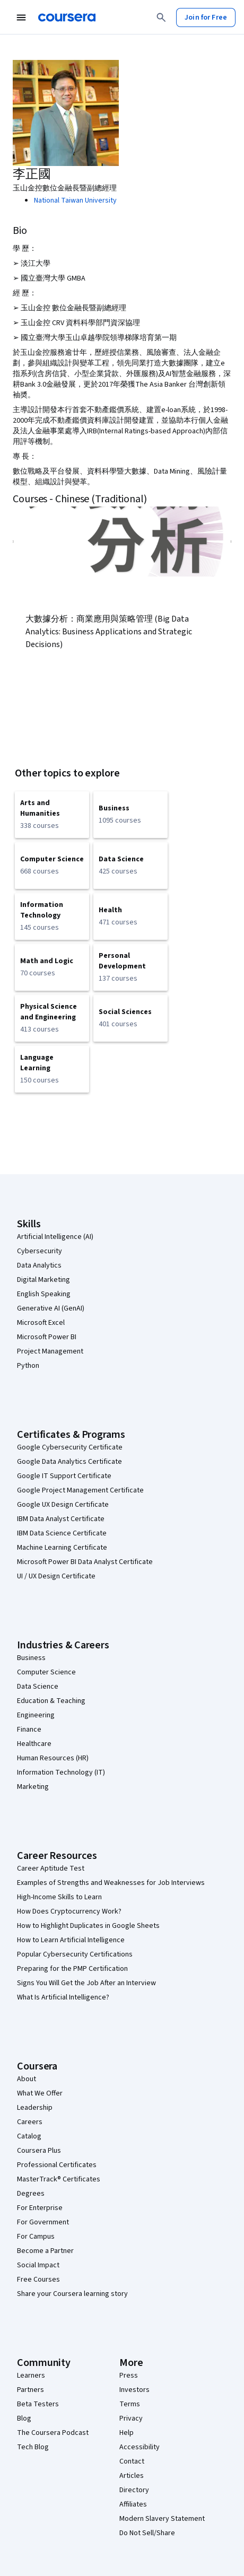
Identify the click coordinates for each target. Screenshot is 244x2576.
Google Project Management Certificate (80, 1490)
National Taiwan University (75, 200)
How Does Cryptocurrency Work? (69, 1911)
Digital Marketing (43, 1279)
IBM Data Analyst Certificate (60, 1519)
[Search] (161, 17)
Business (31, 1658)
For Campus (36, 2236)
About (26, 2079)
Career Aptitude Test (50, 1868)
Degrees (31, 2193)
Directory (134, 2490)
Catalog (29, 2136)
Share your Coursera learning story (72, 2294)
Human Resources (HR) (53, 1758)
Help (126, 2432)
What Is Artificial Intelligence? (63, 1997)
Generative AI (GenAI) (50, 1308)
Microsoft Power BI (46, 1337)
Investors (134, 2390)
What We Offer (40, 2093)
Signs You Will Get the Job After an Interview (86, 1983)
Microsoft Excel (41, 1322)
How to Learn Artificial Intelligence (71, 1940)
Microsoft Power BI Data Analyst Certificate (85, 1562)
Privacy (131, 2418)
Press (128, 2375)
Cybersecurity (39, 1251)
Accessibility (139, 2447)
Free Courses (38, 2279)
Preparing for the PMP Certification (72, 1968)
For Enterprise (40, 2208)
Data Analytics (39, 1265)
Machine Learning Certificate (62, 1547)
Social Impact (38, 2265)
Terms (129, 2404)
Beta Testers (38, 2404)
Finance (29, 1729)
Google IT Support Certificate (64, 1476)
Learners (31, 2375)
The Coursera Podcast (53, 2432)
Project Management (50, 1351)
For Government (43, 2222)
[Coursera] (66, 17)
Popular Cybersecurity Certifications (75, 1954)
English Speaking (44, 1294)
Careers (29, 2122)
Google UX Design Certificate (63, 1504)
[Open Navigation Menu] (21, 17)
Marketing (33, 1787)
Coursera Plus (39, 2150)
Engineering (36, 1715)
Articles (131, 2475)
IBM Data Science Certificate (62, 1533)
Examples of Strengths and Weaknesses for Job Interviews (111, 1883)
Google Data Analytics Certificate (69, 1461)
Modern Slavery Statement (162, 2518)
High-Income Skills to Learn (59, 1897)
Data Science (37, 1686)
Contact (131, 2461)
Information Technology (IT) (61, 1772)
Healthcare (34, 1744)
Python (28, 1365)
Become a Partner (45, 2251)
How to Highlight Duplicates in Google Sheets (88, 1925)
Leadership (35, 2107)
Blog (24, 2418)
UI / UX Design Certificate (56, 1576)
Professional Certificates (57, 2165)
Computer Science (46, 1672)
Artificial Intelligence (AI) (55, 1237)
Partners (30, 2390)
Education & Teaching (51, 1701)
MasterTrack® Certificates (58, 2179)
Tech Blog (33, 2447)
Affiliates (133, 2504)
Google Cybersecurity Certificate (70, 1447)
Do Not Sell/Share (147, 2533)
